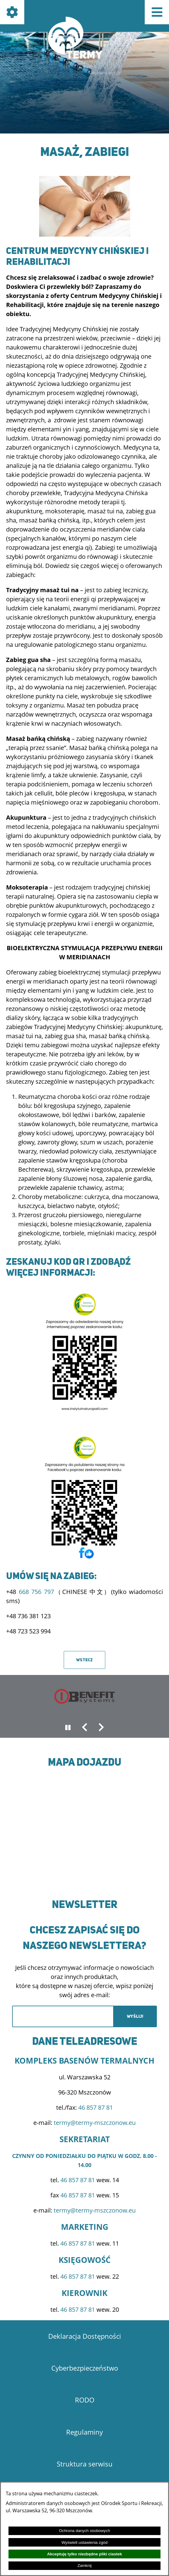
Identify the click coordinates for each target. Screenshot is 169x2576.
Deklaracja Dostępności (84, 2336)
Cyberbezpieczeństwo (84, 2368)
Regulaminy (84, 2432)
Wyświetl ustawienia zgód (85, 2542)
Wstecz (84, 1660)
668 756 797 (36, 1592)
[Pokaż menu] (157, 12)
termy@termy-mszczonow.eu (95, 2123)
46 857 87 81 (95, 2107)
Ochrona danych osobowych (84, 2530)
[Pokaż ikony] (12, 12)
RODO (84, 2399)
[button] (84, 234)
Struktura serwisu (85, 2464)
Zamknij (84, 2565)
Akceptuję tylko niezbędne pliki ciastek (84, 2554)
